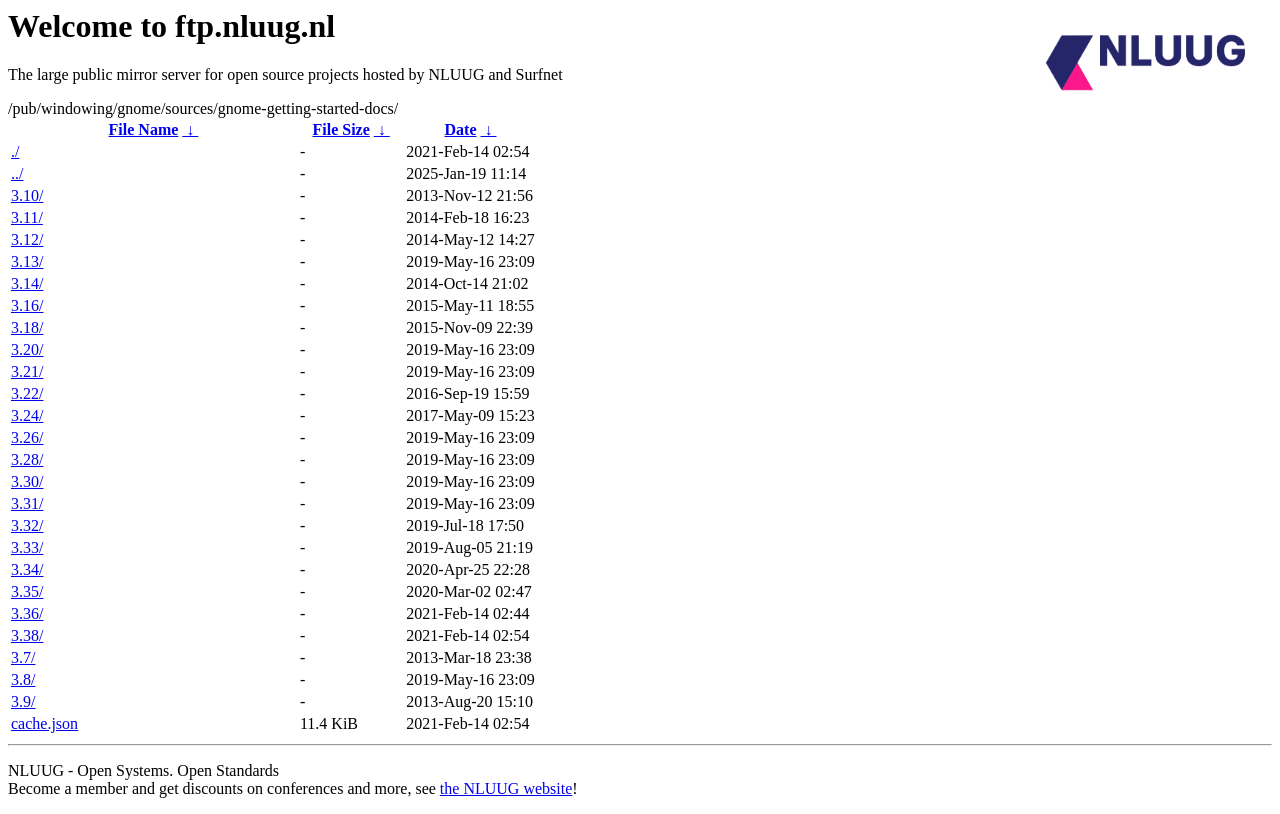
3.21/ (27, 371)
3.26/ (27, 437)
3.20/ (27, 349)
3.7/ (23, 657)
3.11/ (27, 217)
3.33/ (27, 547)
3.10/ (27, 195)
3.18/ (27, 327)
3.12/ (27, 239)
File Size (340, 129)
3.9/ (23, 701)
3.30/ (27, 481)
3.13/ (27, 261)
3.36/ (27, 613)
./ (15, 151)
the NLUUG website (506, 788)
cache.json (44, 723)
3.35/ (27, 591)
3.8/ (23, 679)
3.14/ (27, 283)
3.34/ (27, 569)
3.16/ (27, 305)
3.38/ (27, 635)
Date (461, 129)
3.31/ (27, 503)
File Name (144, 129)
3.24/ (27, 415)
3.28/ (27, 459)
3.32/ (27, 525)
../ (17, 173)
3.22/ (27, 393)
